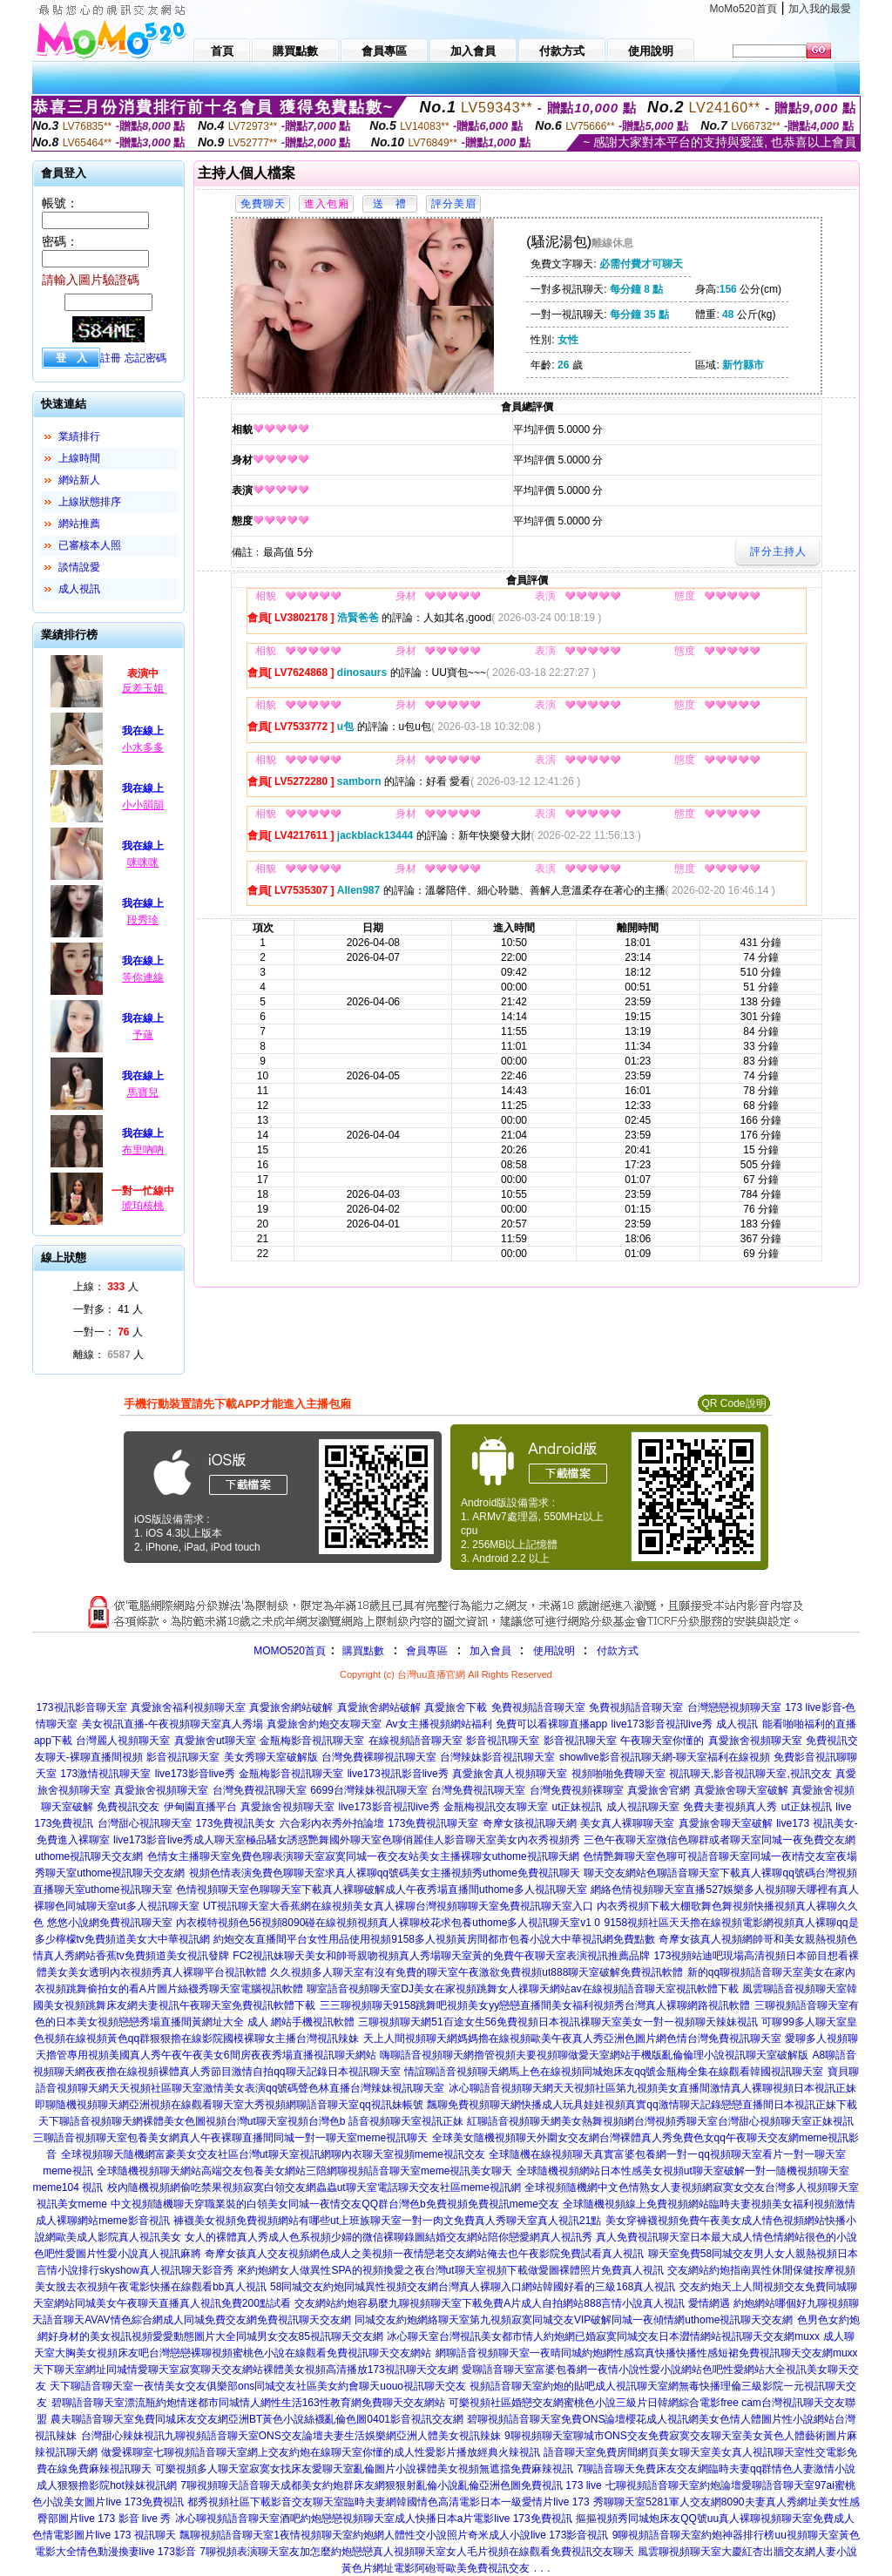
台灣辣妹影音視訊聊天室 (497, 1757)
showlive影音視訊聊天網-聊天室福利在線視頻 (664, 1757)
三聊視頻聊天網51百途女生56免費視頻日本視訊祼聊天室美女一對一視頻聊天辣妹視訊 (558, 2022)
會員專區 (427, 1651)
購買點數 (362, 1651)
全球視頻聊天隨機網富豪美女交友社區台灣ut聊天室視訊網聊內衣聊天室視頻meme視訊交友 (273, 2154)
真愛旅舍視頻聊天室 (755, 1740)
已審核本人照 (89, 545)
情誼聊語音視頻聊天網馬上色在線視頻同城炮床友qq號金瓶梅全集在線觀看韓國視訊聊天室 (613, 2072)
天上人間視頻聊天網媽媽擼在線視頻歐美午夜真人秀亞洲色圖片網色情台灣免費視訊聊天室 (572, 2038)
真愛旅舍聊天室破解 (741, 1790)
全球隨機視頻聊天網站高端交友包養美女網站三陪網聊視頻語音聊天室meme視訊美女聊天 (304, 2171)
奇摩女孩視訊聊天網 (530, 1823)
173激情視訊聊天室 (105, 1774)
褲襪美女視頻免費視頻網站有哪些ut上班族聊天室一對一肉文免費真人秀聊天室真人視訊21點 (387, 2220)
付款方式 (618, 1651)
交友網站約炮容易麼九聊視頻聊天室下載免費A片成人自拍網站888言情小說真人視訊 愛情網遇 (511, 2303)
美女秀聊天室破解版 (271, 1757)
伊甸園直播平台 (200, 1807)
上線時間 (79, 458)
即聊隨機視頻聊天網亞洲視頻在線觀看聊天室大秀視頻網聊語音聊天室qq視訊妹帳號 (228, 2105)
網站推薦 (79, 523)
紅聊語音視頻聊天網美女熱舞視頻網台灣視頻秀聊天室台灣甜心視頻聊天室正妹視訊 (660, 2121)
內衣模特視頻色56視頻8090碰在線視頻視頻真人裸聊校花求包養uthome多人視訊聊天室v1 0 (388, 1923)
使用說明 (554, 1651)
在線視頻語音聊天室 (415, 1740)
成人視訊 (79, 589)
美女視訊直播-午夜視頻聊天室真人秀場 (172, 1724)
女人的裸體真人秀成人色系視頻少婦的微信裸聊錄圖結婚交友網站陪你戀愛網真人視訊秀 (388, 2237)
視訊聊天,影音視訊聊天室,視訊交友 (750, 1774)
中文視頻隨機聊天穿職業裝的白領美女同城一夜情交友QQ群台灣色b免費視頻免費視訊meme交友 (335, 2204)
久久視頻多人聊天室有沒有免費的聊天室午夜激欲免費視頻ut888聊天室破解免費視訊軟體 (476, 1972)
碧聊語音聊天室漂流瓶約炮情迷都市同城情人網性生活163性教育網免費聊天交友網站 (248, 2403)
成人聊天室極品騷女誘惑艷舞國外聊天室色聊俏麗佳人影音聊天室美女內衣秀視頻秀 (386, 1840)
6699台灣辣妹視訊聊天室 (369, 1790)
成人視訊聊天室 (642, 1807)
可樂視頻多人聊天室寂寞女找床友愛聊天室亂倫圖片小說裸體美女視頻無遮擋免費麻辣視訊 (364, 2469)
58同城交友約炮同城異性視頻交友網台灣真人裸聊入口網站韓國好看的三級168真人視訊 (472, 2287)
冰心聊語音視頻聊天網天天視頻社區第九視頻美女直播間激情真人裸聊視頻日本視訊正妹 (652, 2088)
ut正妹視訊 (576, 1807)
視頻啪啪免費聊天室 (618, 1774)
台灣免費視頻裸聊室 (577, 1790)
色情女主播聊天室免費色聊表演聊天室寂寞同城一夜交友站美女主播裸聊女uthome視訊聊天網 (363, 1856)
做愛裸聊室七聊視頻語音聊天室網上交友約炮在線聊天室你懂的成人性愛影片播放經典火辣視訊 (320, 2452)
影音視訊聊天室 (502, 1740)
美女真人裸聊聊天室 (627, 1823)
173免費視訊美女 (235, 1823)
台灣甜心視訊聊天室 (145, 1823)
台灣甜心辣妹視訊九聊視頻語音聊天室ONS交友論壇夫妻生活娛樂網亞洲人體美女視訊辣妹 (291, 2436)
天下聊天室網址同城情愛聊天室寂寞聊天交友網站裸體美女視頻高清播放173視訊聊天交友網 (245, 2369)
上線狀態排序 (89, 502)
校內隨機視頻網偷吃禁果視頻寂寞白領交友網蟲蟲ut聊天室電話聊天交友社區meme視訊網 (314, 2187)
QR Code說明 (733, 1403)
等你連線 (143, 977)
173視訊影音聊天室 (81, 1707)
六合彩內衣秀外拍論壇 (332, 1823)
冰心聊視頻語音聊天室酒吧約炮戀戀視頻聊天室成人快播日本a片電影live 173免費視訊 (373, 2518)
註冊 (110, 358)
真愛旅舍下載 (455, 1707)
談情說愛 (79, 567)
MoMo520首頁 (743, 9)
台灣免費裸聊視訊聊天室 (378, 1757)
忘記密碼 (145, 358)
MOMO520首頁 (289, 1651)
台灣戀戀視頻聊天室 (734, 1707)
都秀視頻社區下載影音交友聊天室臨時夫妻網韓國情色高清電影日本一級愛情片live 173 (388, 2502)
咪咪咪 (143, 862)
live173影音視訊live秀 (662, 1724)
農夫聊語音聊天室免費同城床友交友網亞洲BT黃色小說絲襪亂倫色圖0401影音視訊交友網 (257, 2419)
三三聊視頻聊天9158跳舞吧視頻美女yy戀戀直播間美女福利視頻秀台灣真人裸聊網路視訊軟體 (535, 2005)
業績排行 (79, 436)
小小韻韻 (143, 805)
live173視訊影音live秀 (398, 1774)
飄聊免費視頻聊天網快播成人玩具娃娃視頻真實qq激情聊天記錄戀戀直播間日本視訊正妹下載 (641, 2105)
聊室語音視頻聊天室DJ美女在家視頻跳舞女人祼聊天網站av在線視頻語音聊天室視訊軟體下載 (522, 1989)
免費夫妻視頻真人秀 (730, 1807)
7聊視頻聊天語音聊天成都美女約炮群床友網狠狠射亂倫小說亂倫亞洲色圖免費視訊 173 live (390, 2485)
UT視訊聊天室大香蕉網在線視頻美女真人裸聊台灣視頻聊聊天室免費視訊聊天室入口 (398, 1906)
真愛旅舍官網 (658, 1790)
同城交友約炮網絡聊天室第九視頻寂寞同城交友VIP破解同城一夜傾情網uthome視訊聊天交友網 (574, 2320)
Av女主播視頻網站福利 (439, 1724)
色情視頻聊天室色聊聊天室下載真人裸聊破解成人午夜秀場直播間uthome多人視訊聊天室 (381, 1889)
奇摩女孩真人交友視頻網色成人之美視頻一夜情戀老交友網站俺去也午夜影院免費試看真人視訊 (424, 2254)
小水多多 (143, 747)
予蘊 (142, 1035)
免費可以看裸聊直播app (551, 1724)
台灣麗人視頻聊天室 (123, 1740)
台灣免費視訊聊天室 (260, 1790)
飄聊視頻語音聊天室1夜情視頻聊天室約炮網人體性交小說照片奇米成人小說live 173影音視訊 (393, 2535)
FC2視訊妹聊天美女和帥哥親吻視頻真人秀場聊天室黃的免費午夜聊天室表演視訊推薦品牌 (441, 1956)
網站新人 (79, 480)
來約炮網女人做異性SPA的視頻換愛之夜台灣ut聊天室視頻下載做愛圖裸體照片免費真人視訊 (450, 2270)
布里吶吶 (143, 1150)
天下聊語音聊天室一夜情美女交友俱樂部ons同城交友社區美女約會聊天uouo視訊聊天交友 (258, 2386)
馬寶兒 (143, 1092)
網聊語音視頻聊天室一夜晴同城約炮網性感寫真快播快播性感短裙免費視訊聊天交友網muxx (647, 2353)
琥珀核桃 (143, 1206)
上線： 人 (106, 1287)
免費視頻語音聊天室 (538, 1707)
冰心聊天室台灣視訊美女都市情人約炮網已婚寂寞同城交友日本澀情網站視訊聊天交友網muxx (603, 2336)
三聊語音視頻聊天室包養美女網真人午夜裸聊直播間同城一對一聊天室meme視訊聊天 (230, 2138)
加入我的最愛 (819, 9)
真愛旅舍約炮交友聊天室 (324, 1724)
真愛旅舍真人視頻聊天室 (509, 1774)
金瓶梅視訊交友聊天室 (495, 1807)
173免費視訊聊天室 (433, 1823)
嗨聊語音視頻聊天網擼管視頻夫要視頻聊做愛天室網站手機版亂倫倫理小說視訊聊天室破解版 (594, 2055)
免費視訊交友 (128, 1807)
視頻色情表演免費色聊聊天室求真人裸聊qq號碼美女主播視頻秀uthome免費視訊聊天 (384, 1873)
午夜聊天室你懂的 (662, 1740)
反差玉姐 (143, 688)
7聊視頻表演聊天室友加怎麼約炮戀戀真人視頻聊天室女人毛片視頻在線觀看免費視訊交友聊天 (416, 2552)
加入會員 (490, 1651)
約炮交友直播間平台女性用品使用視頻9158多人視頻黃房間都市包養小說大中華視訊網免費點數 (434, 1939)
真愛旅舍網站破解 (291, 1707)
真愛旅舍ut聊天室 (215, 1740)
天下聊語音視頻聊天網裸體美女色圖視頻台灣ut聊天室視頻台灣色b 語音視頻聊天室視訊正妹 (250, 2121)
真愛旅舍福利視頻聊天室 (188, 1707)
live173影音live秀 (195, 1774)
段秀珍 (143, 920)
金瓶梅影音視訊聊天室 (312, 1740)
